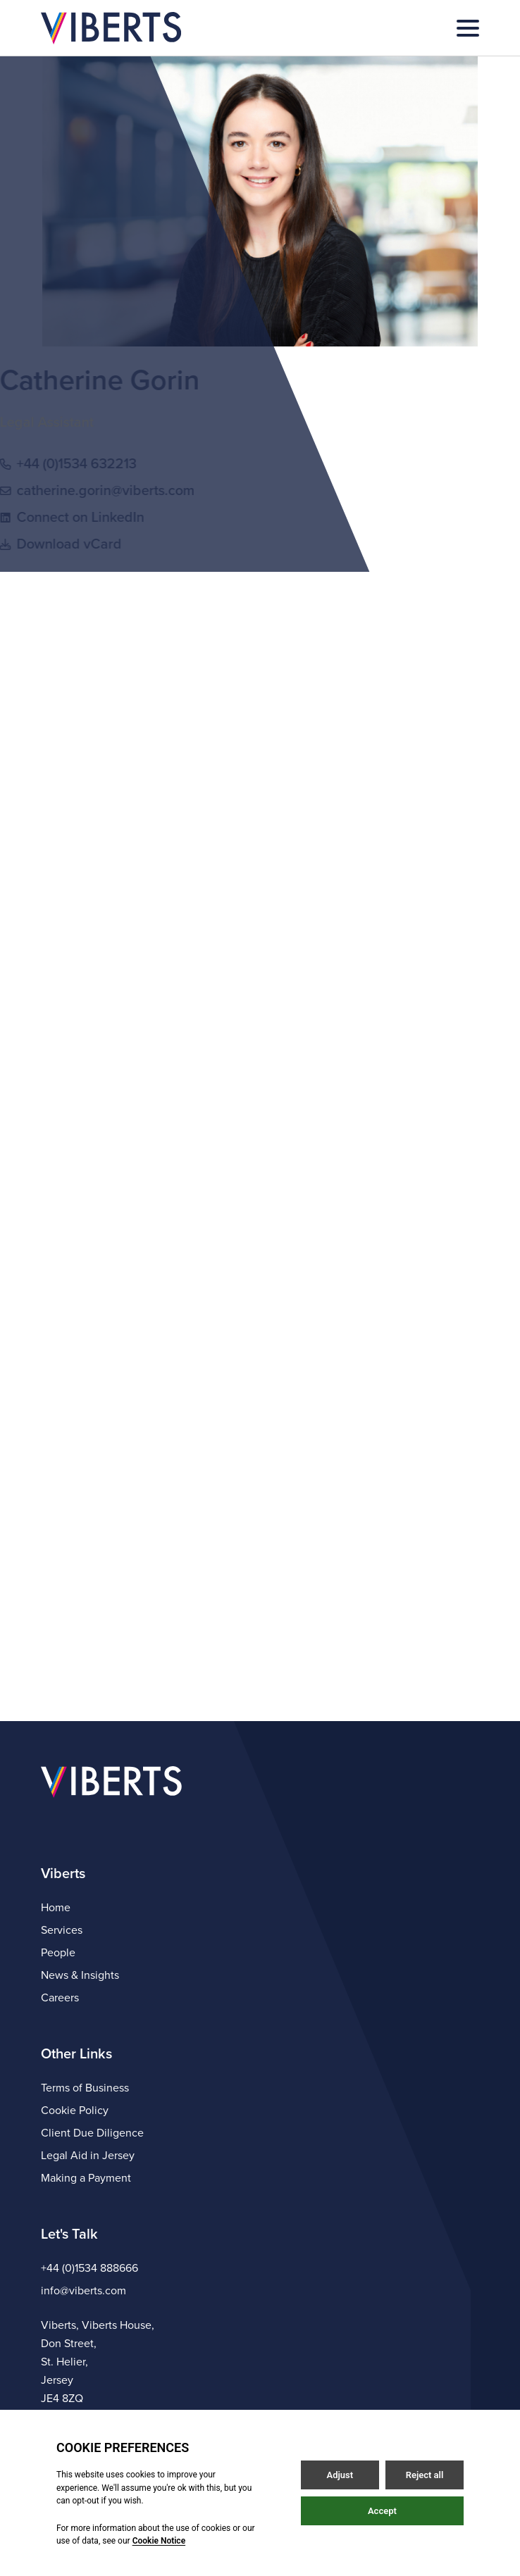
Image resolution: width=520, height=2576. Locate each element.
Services (61, 1930)
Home (55, 1908)
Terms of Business (85, 2088)
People (58, 1953)
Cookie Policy (75, 2110)
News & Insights (80, 1975)
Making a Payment (86, 2178)
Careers (60, 1998)
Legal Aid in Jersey (88, 2156)
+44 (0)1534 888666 (89, 2268)
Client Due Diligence (92, 2133)
